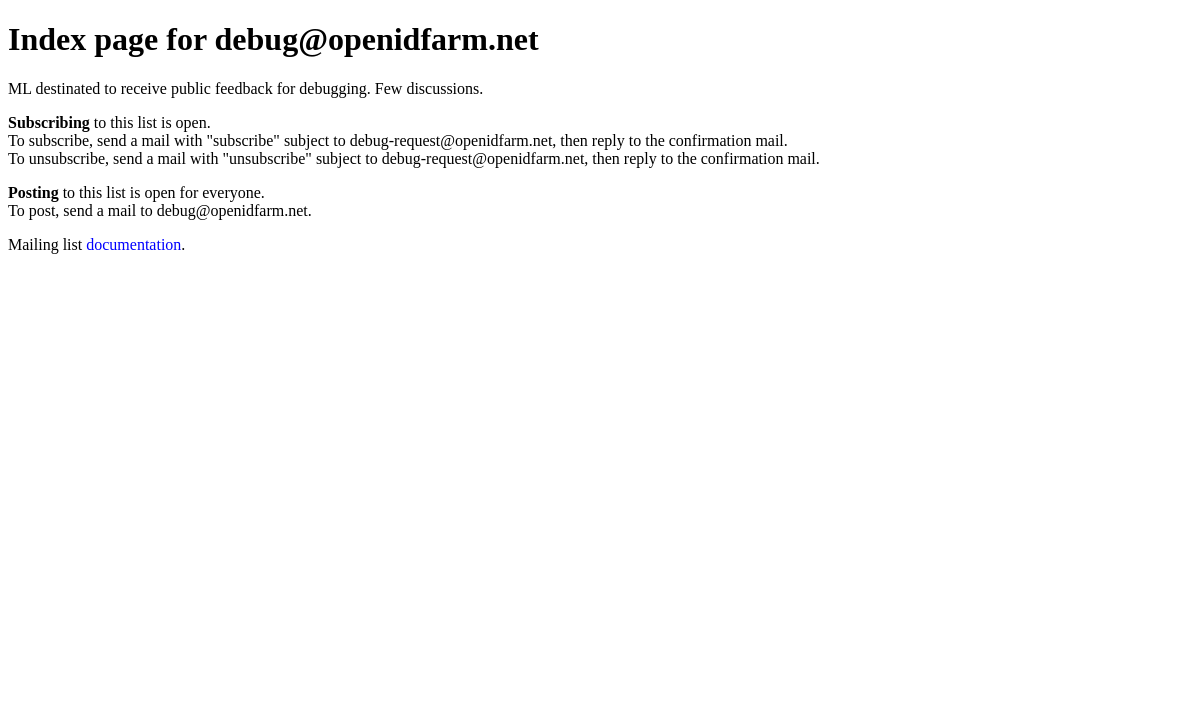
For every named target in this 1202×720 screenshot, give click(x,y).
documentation (133, 244)
